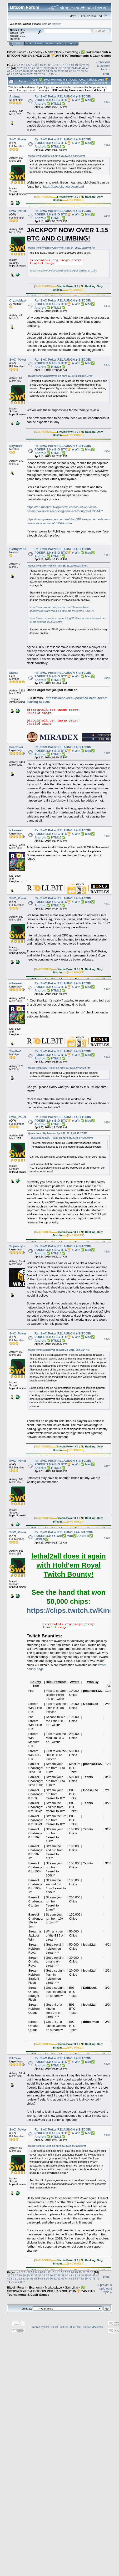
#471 (107, 903)
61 (74, 71)
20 (80, 64)
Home (18, 43)
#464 (107, 306)
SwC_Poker (17, 139)
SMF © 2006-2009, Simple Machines (81, 2327)
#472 (107, 988)
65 (8, 74)
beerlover (16, 747)
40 (76, 68)
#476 (107, 1338)
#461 (107, 101)
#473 (107, 1056)
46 (16, 71)
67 (16, 74)
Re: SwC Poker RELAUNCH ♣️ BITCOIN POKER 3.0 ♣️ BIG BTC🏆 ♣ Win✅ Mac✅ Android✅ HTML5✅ (65, 100)
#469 (107, 752)
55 (51, 71)
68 (20, 74)
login (45, 23)
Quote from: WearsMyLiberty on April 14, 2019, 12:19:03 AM (61, 247)
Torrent (15, 38)
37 (64, 68)
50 (32, 71)
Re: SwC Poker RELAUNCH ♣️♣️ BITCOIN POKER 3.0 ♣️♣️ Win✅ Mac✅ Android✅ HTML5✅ (64, 1535)
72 (35, 74)
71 (32, 74)
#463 (107, 216)
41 (79, 68)
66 (12, 74)
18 (72, 64)
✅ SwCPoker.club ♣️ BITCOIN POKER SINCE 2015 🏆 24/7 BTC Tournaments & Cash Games (59, 53)
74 (43, 74)
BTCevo (15, 2058)
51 (35, 71)
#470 (107, 835)
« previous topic (103, 63)
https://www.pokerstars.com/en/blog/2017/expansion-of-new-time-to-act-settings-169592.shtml (68, 521)
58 (62, 71)
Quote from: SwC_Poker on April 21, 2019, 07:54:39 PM (59, 1068)
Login (49, 43)
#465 (107, 364)
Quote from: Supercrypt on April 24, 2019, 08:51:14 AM (58, 1350)
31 (41, 68)
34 (52, 68)
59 (66, 71)
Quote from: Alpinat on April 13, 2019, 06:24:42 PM (56, 155)
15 (60, 64)
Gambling (71, 52)
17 (68, 64)
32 (45, 68)
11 (45, 64)
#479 (107, 2063)
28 (29, 68)
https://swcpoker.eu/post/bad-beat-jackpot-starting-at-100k (63, 270)
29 (33, 68)
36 (60, 68)
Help (29, 43)
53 (43, 71)
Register (61, 43)
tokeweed (16, 830)
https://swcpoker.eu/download (63, 186)
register (55, 23)
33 (48, 68)
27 (25, 68)
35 (56, 68)
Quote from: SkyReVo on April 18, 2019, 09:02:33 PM (57, 565)
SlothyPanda (18, 549)
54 (47, 71)
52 (39, 71)
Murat (13, 673)
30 (37, 68)
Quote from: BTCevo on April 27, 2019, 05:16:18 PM (57, 2146)
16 (64, 64)
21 (83, 64)
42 (83, 68)
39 (72, 68)
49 (28, 71)
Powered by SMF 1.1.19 (44, 2327)
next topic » (105, 67)
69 (24, 74)
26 (21, 68)
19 (76, 64)
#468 (107, 678)
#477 (107, 1466)
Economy (35, 52)
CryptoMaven (19, 300)
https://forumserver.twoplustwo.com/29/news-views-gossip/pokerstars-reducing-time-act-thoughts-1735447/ (65, 509)
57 (58, 71)
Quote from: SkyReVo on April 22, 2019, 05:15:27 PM (57, 1133)
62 (78, 71)
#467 (107, 554)
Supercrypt (17, 1246)
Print (106, 73)
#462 (107, 144)
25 (18, 68)
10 (41, 64)
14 (56, 64)
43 (87, 68)
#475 (107, 1251)
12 (49, 64)
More (72, 43)
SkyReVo (15, 446)
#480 (107, 2134)
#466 (107, 451)
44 (8, 71)
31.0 (22, 35)
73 (39, 74)
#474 (107, 1122)
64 (86, 71)
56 (55, 71)
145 (51, 74)
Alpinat (14, 96)
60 (70, 71)
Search (39, 43)
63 (82, 71)
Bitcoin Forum (16, 52)
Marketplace (53, 52)
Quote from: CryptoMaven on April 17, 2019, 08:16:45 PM (60, 376)
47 (20, 71)
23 (8, 68)
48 (24, 71)
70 (28, 74)
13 (53, 64)
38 (68, 68)
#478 (107, 1537)
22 (87, 64)
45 (12, 71)
